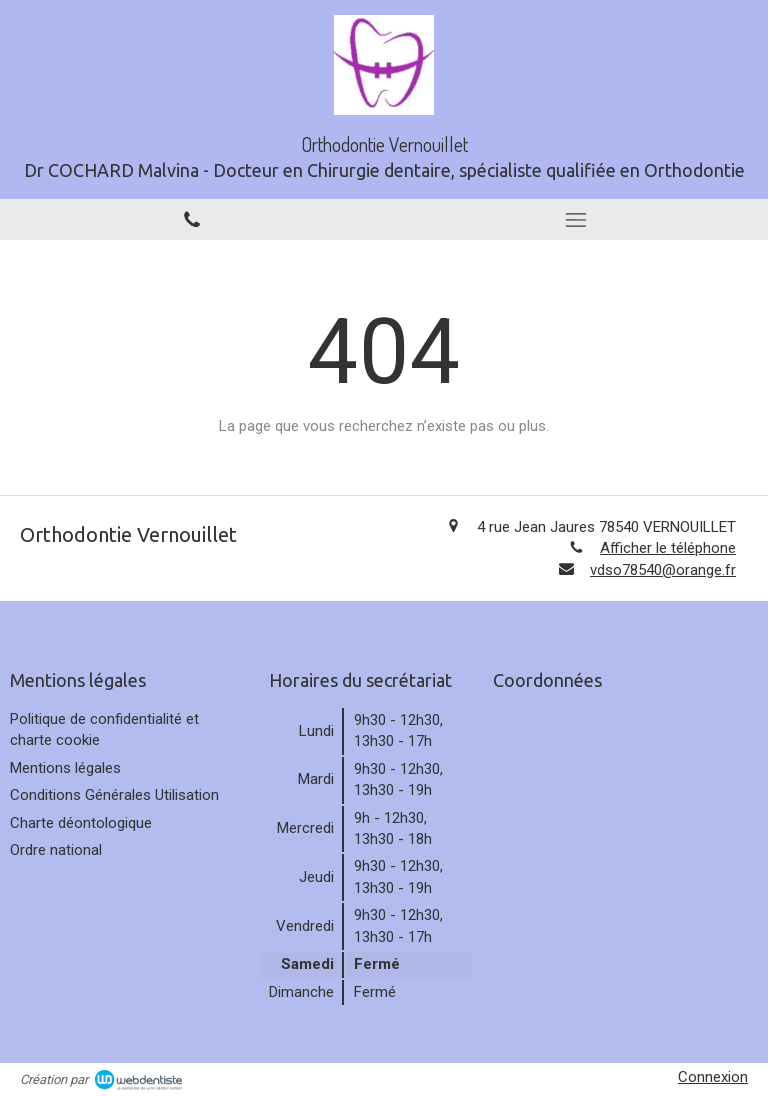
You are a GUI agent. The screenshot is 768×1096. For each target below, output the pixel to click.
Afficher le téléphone (668, 548)
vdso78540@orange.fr (663, 570)
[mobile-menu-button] (576, 220)
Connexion (713, 1077)
